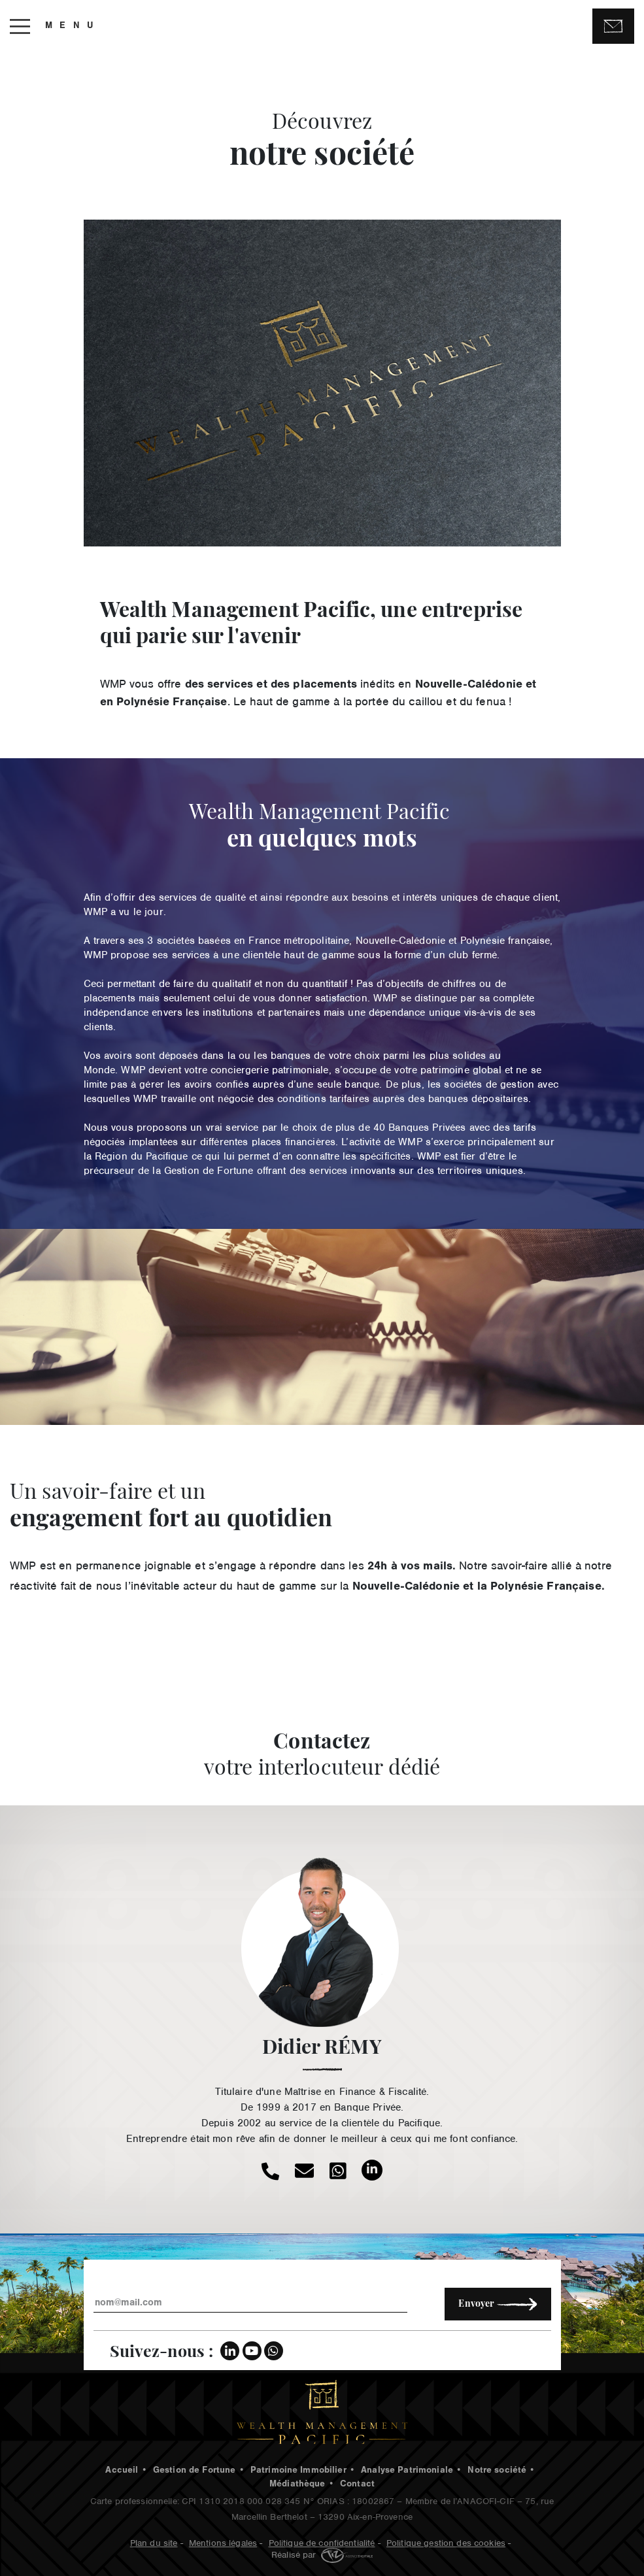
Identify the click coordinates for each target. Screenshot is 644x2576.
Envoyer (497, 2304)
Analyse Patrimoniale (407, 2471)
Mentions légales (223, 2541)
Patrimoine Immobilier (298, 2471)
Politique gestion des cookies (445, 2541)
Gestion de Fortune (194, 2471)
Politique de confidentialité (322, 2541)
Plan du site (154, 2541)
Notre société (496, 2471)
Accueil (121, 2471)
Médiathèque (297, 2485)
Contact (357, 2485)
